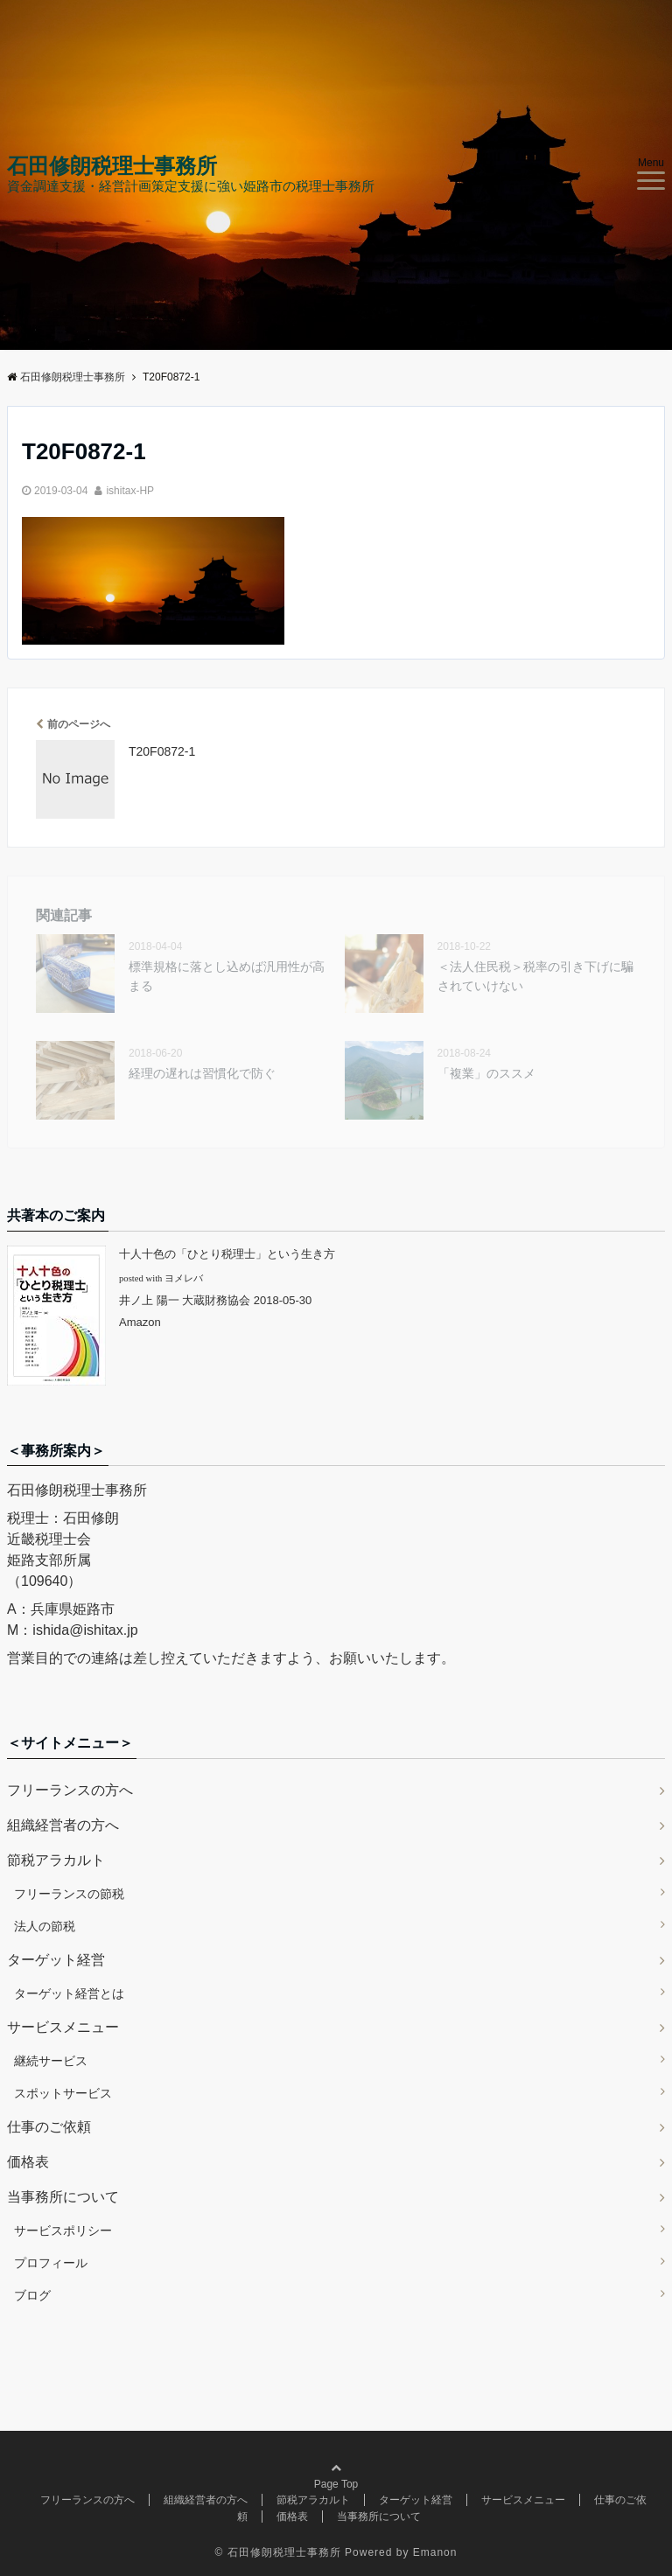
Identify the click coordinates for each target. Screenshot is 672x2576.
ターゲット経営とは (69, 1993)
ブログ (32, 2295)
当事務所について (63, 2196)
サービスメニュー (63, 2027)
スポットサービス (63, 2093)
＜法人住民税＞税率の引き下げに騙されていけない (536, 976)
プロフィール (51, 2263)
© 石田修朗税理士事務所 (278, 2552)
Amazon (140, 1322)
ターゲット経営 (56, 1959)
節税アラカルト (56, 1860)
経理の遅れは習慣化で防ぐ (202, 1073)
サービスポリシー (63, 2230)
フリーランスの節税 (69, 1894)
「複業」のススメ (487, 1073)
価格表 (28, 2161)
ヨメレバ (183, 1278)
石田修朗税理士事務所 (112, 166)
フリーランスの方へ (70, 1790)
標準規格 (227, 976)
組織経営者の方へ (63, 1825)
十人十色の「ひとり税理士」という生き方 (227, 1253)
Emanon (435, 2552)
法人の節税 (44, 1926)
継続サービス (51, 2061)
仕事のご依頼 (49, 2126)
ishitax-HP (130, 491)
